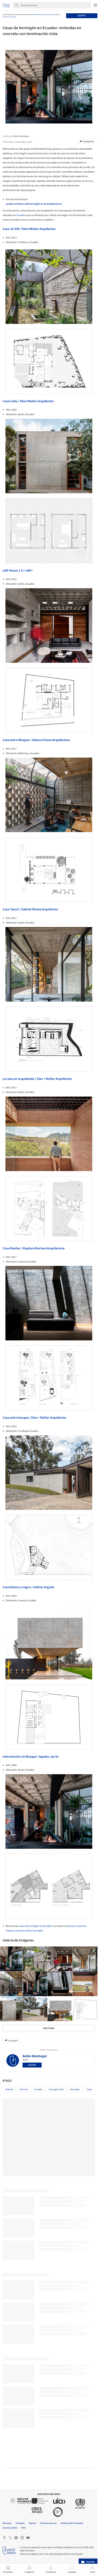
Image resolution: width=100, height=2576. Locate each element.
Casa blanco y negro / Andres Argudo (28, 1587)
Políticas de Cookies (9, 17)
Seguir (32, 2065)
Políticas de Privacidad (51, 14)
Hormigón (75, 2089)
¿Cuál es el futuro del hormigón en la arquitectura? (34, 204)
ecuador (38, 2089)
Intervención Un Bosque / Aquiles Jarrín (30, 1756)
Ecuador (21, 215)
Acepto (82, 15)
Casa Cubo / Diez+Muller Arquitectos (28, 401)
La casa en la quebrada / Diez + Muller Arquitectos (37, 1078)
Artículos (23, 2089)
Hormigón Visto (56, 2089)
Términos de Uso (37, 14)
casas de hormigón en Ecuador (35, 1926)
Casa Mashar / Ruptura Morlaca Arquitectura (33, 1248)
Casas (89, 2089)
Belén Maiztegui (35, 2056)
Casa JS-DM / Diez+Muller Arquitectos (29, 228)
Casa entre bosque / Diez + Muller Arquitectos (34, 1417)
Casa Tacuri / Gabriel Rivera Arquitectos (30, 909)
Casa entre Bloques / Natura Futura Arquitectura (36, 740)
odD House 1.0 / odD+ (18, 570)
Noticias (9, 2089)
